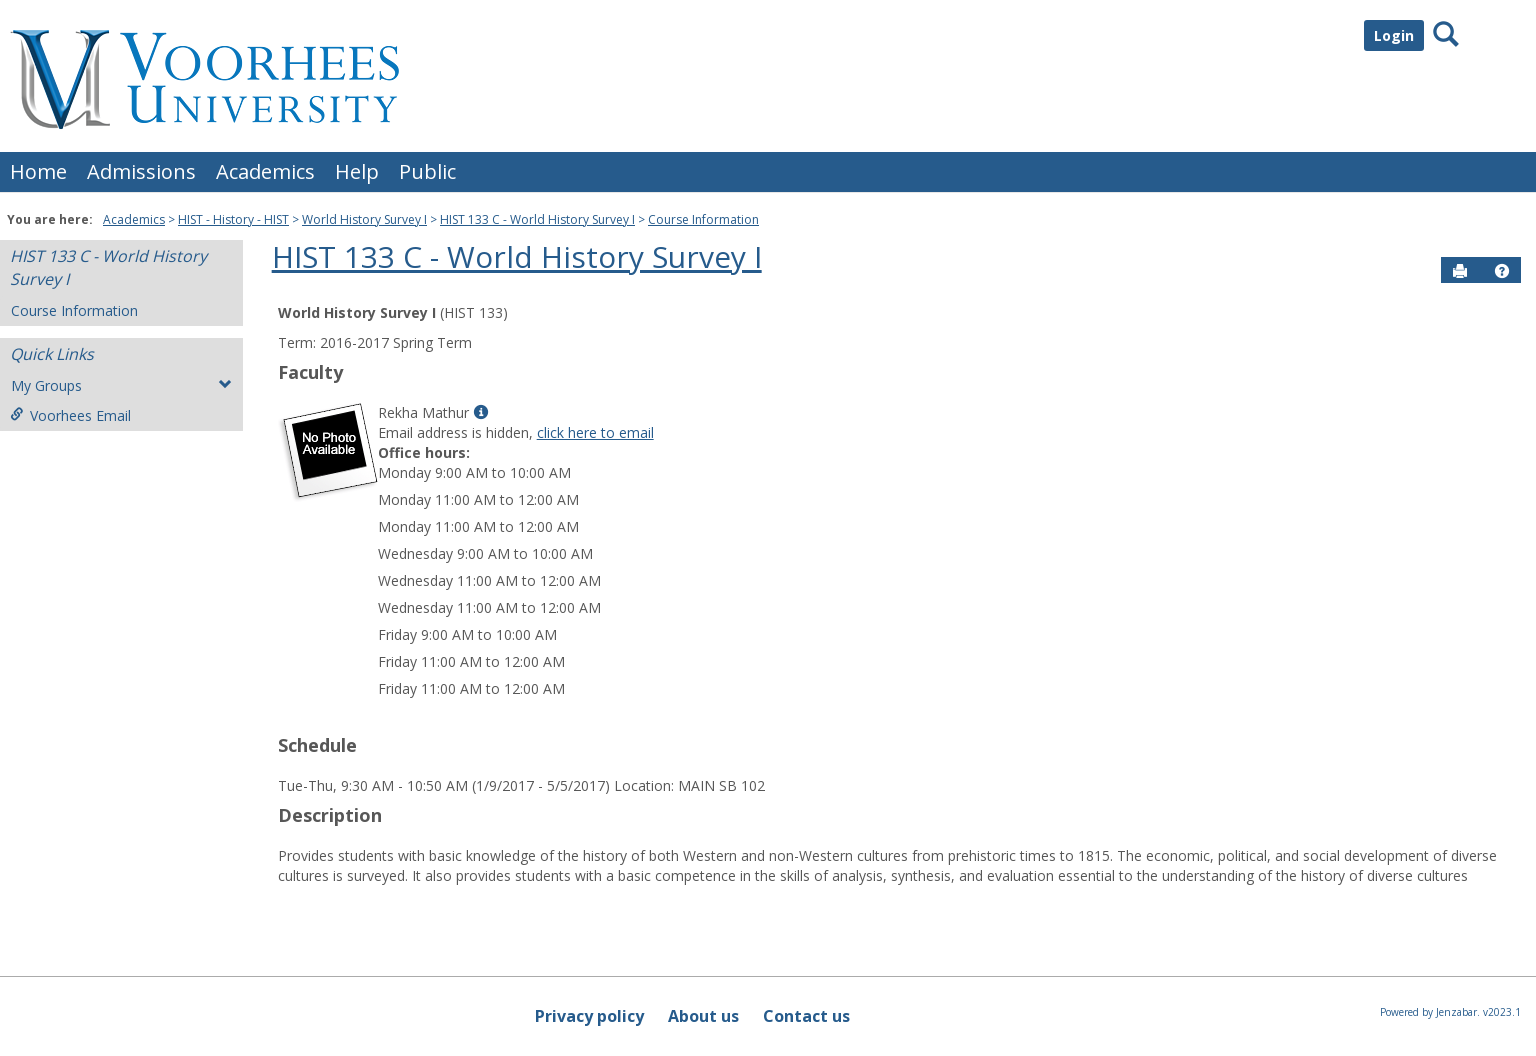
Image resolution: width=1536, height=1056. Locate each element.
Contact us (806, 1016)
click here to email (595, 432)
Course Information (703, 219)
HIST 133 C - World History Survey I (537, 219)
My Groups (121, 385)
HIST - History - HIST (233, 219)
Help (357, 171)
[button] (1502, 271)
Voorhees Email (70, 415)
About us (703, 1016)
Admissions (141, 171)
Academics (265, 171)
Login (1394, 35)
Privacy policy (589, 1016)
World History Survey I (364, 219)
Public (427, 171)
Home (38, 171)
